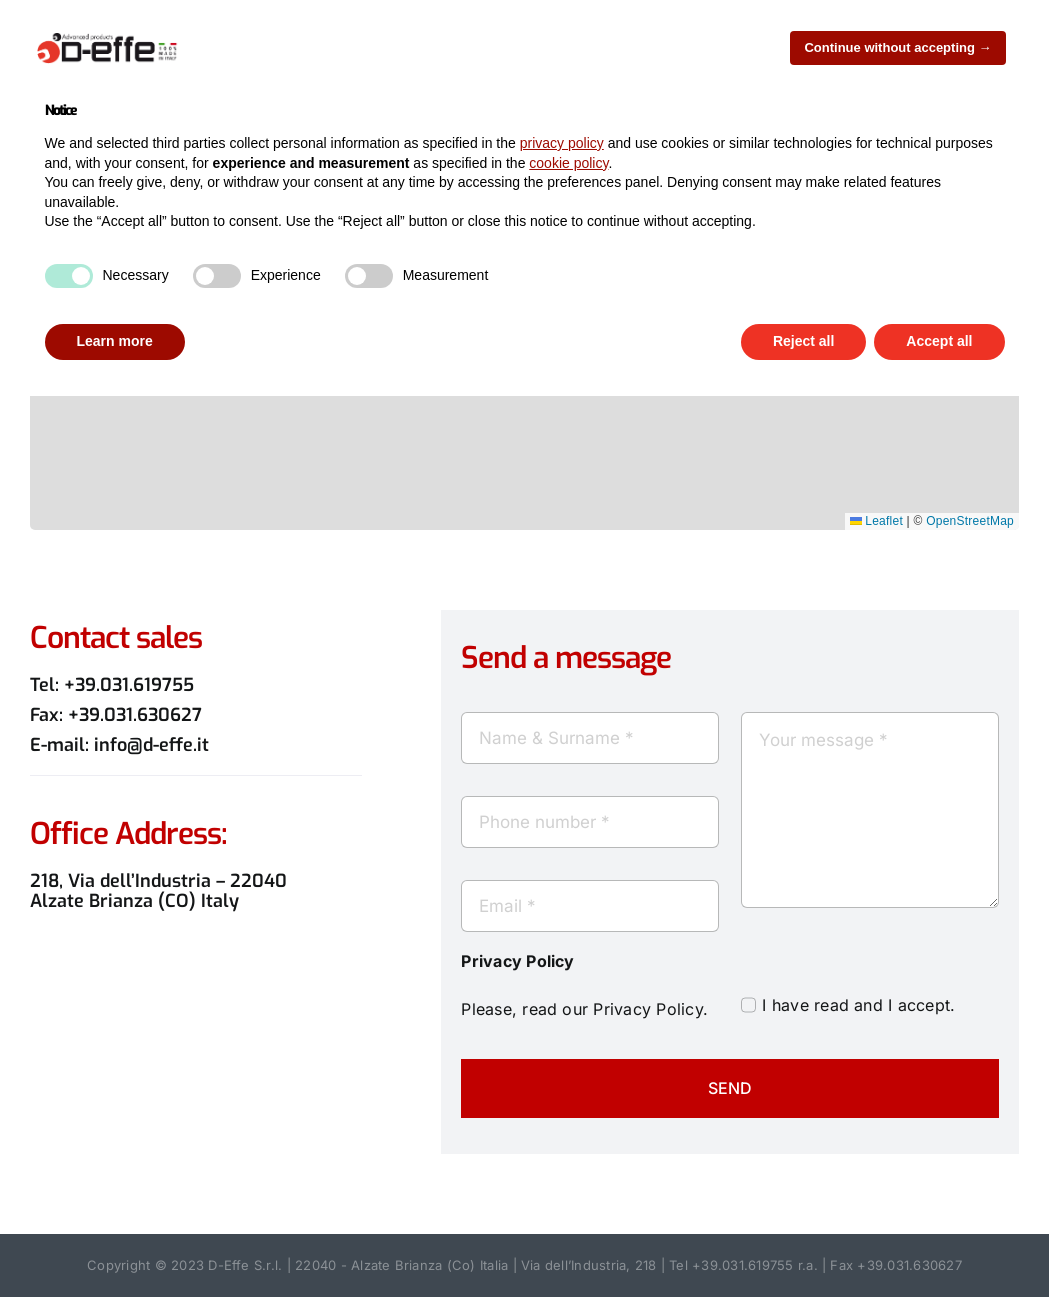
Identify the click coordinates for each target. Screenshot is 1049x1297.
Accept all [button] (939, 341)
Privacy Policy (647, 1009)
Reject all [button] (803, 341)
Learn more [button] (115, 341)
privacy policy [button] (562, 143)
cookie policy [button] (568, 163)
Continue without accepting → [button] (897, 47)
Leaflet (876, 521)
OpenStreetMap (970, 521)
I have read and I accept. (858, 1005)
